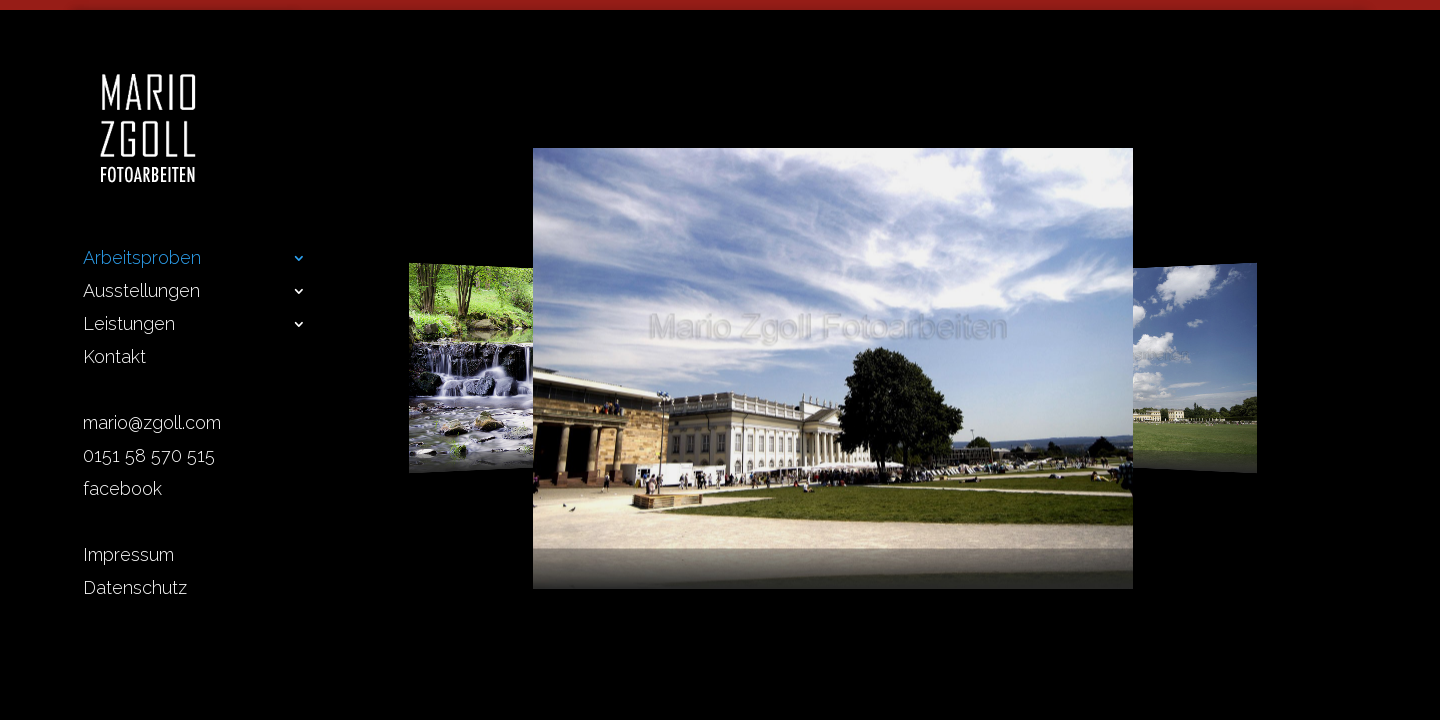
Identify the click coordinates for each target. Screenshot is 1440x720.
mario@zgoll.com (152, 424)
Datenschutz (135, 589)
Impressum (128, 556)
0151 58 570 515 (149, 457)
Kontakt (114, 358)
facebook (122, 490)
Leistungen (129, 325)
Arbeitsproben (142, 259)
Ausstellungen (141, 292)
